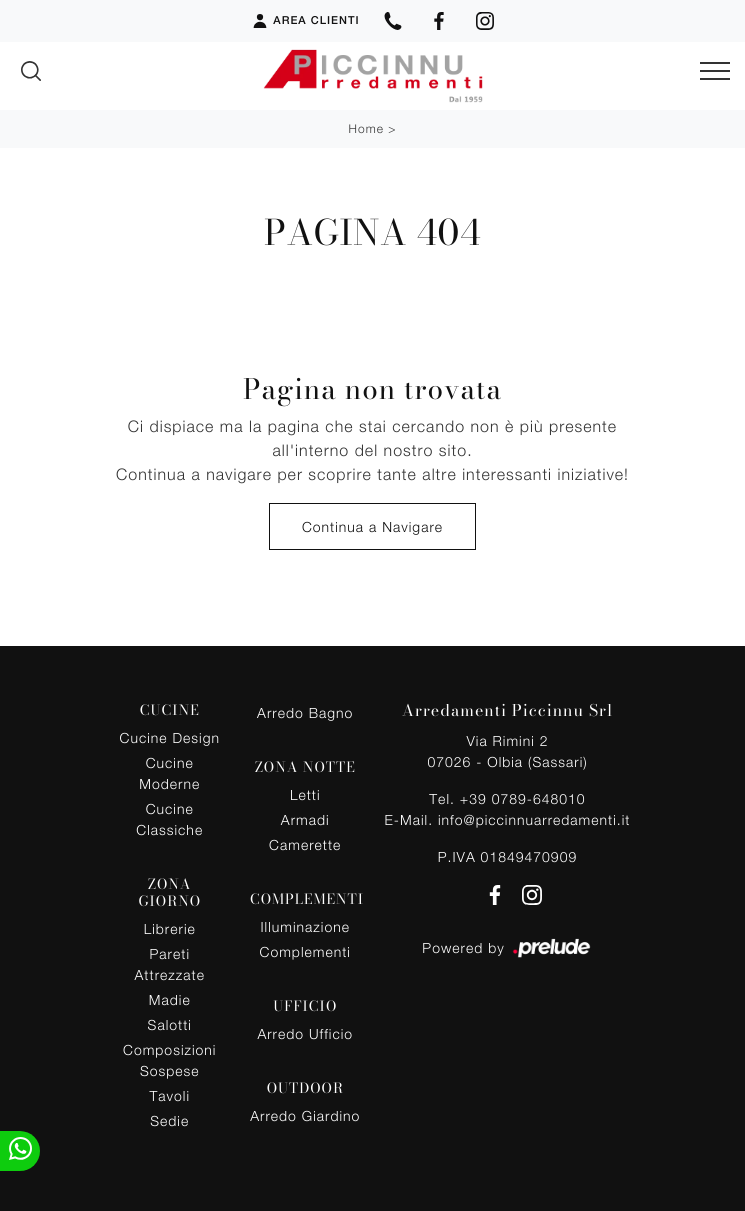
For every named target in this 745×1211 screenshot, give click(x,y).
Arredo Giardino (305, 1115)
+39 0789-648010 (523, 798)
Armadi (305, 819)
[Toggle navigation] (715, 72)
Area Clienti (305, 21)
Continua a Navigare (372, 526)
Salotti (170, 1024)
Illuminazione (305, 926)
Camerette (305, 844)
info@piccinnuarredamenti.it (534, 819)
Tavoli (170, 1095)
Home (366, 128)
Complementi (305, 951)
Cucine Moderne (169, 773)
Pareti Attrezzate (170, 964)
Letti (305, 794)
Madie (170, 999)
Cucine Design (170, 737)
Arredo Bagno (305, 712)
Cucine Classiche (169, 819)
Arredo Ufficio (305, 1033)
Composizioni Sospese (169, 1060)
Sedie (169, 1120)
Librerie (170, 928)
